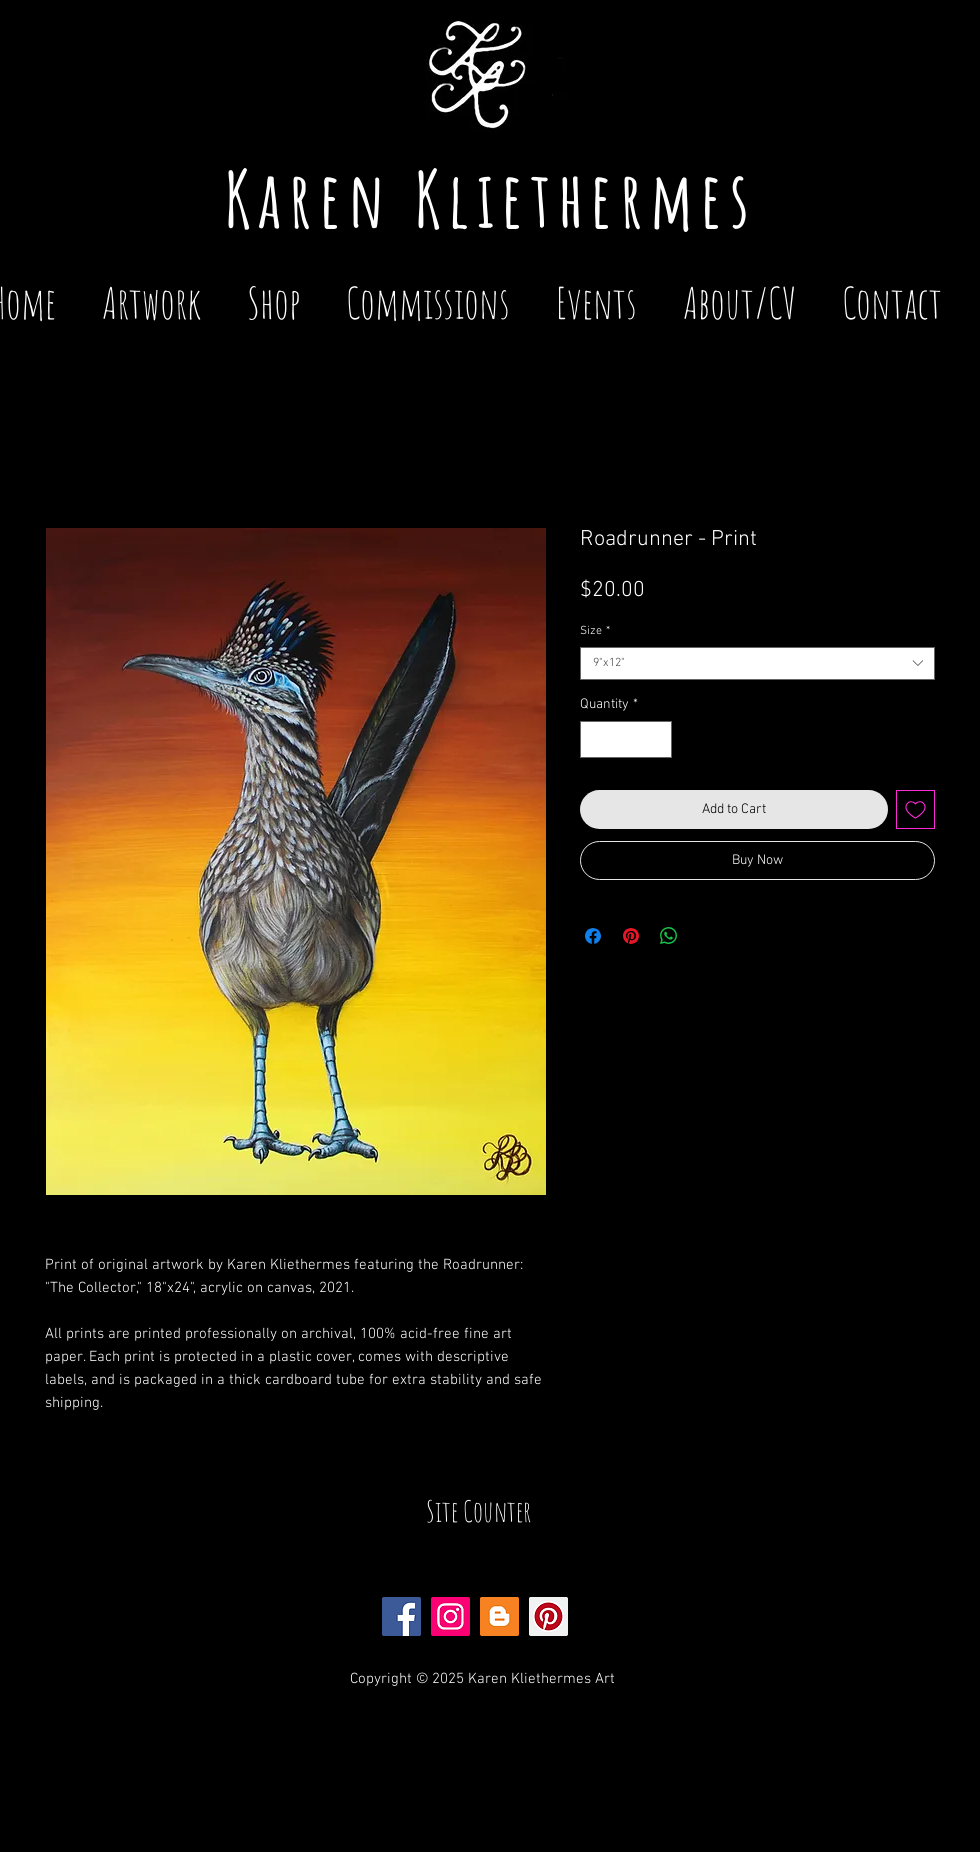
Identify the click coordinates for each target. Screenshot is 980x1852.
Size (595, 631)
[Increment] (656, 739)
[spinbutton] (626, 739)
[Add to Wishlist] (915, 809)
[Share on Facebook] (593, 936)
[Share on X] (707, 936)
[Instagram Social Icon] (450, 1616)
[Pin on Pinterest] (631, 936)
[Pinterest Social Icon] (548, 1616)
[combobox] (757, 663)
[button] (596, 293)
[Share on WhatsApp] (669, 936)
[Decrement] (595, 739)
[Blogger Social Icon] (499, 1616)
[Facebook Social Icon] (401, 1616)
